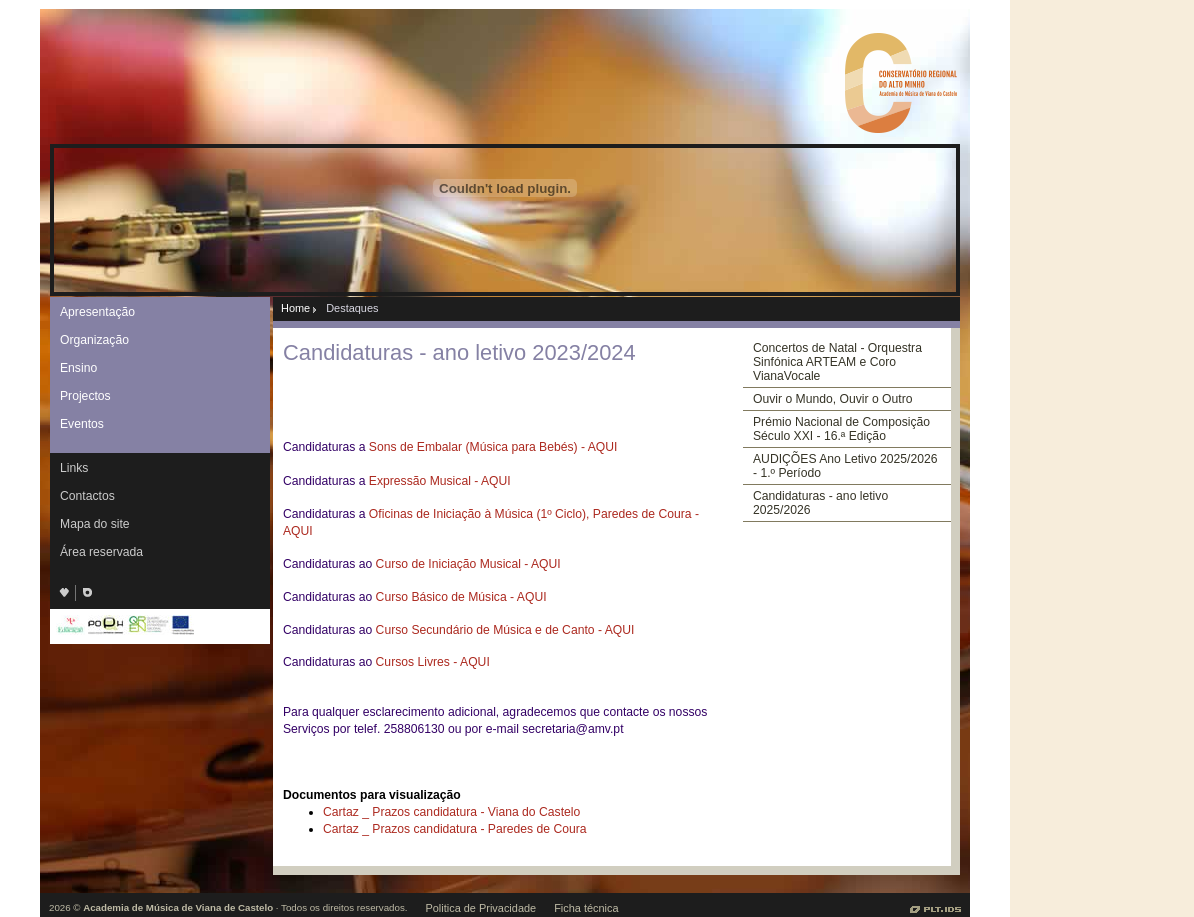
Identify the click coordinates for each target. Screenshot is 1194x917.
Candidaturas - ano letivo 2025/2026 (820, 503)
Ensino (78, 368)
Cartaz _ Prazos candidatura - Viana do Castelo (451, 812)
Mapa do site (95, 524)
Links (74, 468)
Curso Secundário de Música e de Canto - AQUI (505, 630)
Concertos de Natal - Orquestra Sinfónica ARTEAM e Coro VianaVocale (837, 362)
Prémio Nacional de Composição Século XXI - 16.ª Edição (841, 429)
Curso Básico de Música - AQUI (461, 597)
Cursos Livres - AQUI (433, 662)
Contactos (87, 496)
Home (295, 308)
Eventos (82, 424)
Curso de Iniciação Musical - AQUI (468, 564)
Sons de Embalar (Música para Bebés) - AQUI (493, 447)
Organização (94, 340)
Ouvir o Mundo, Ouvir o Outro (832, 399)
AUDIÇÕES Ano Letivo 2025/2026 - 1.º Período (845, 466)
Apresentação (97, 312)
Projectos (85, 396)
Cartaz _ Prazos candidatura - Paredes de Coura (455, 829)
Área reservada (101, 552)
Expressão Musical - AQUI (440, 481)
